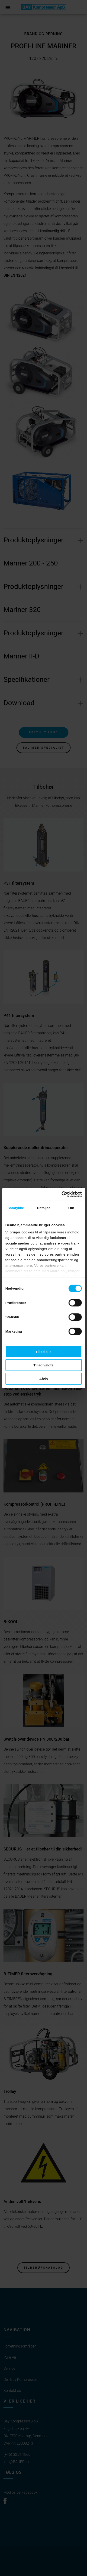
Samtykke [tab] (15, 1208)
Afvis (43, 1379)
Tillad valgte (43, 1365)
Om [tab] (71, 1208)
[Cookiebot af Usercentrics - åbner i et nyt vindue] (62, 1194)
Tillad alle (43, 1351)
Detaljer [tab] (43, 1208)
